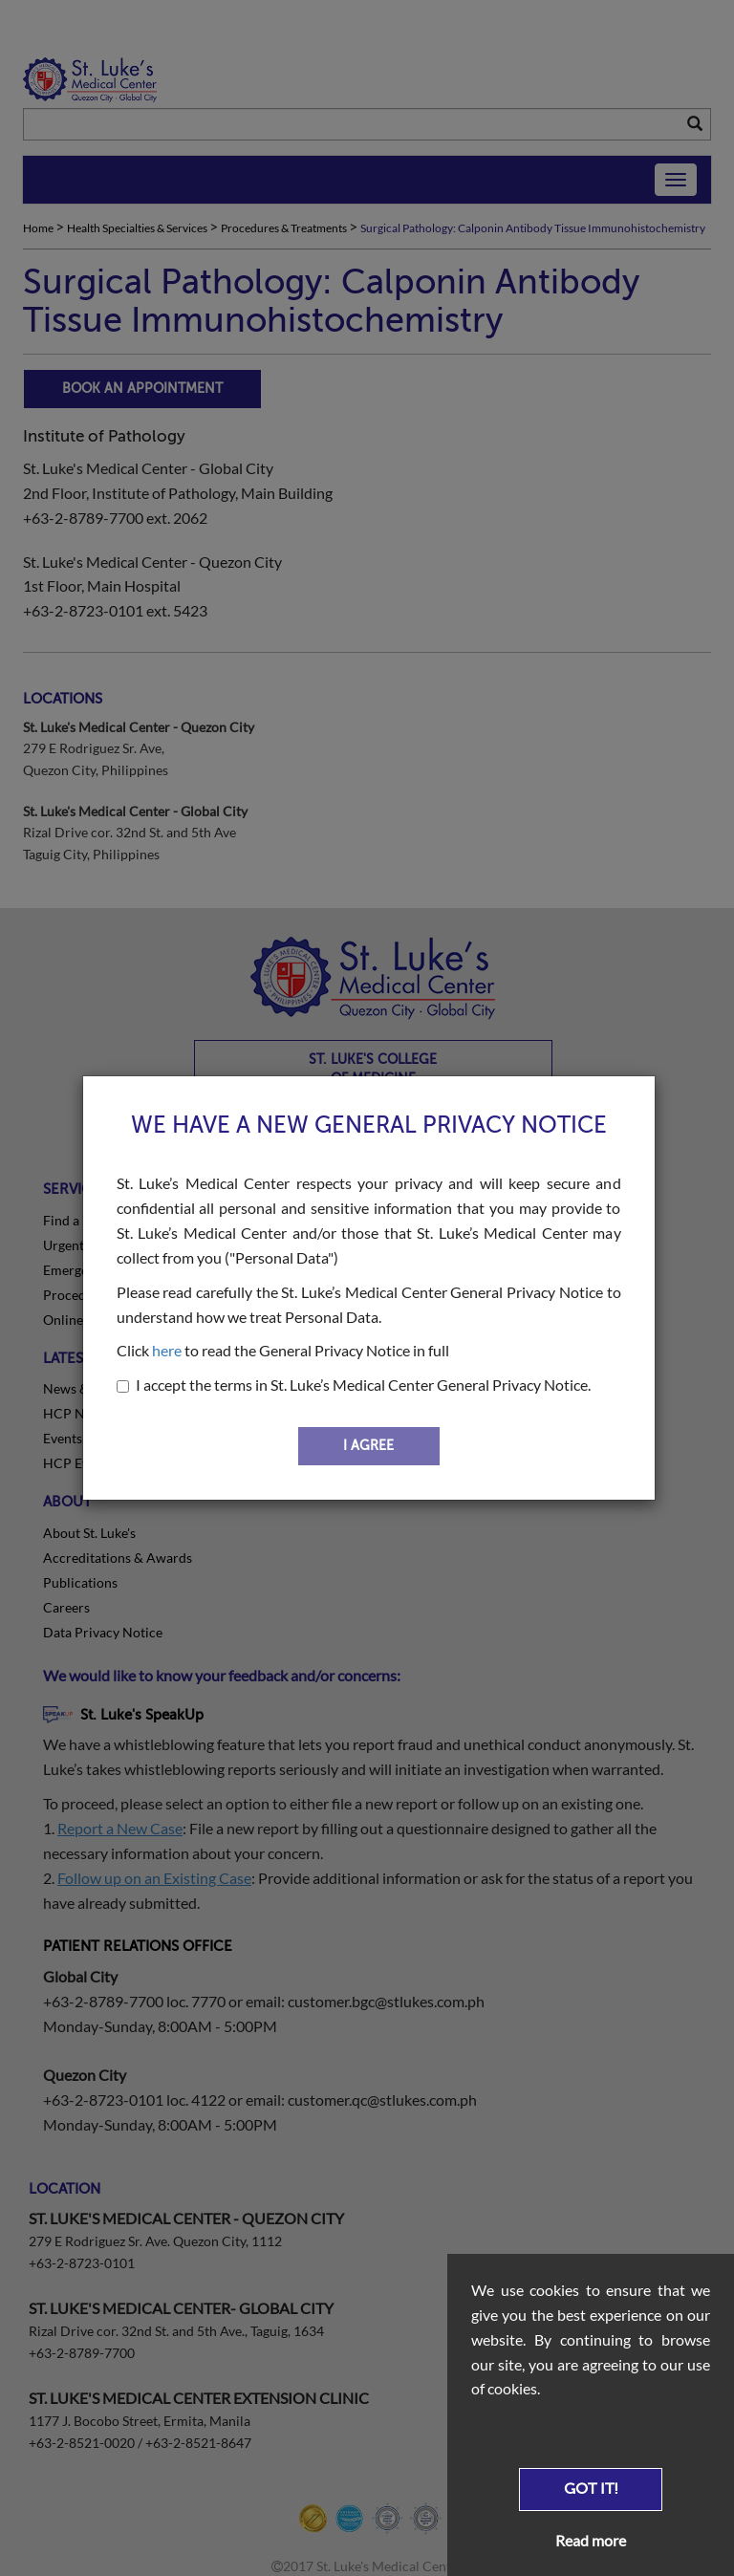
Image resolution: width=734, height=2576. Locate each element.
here (167, 1350)
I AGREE (368, 1446)
